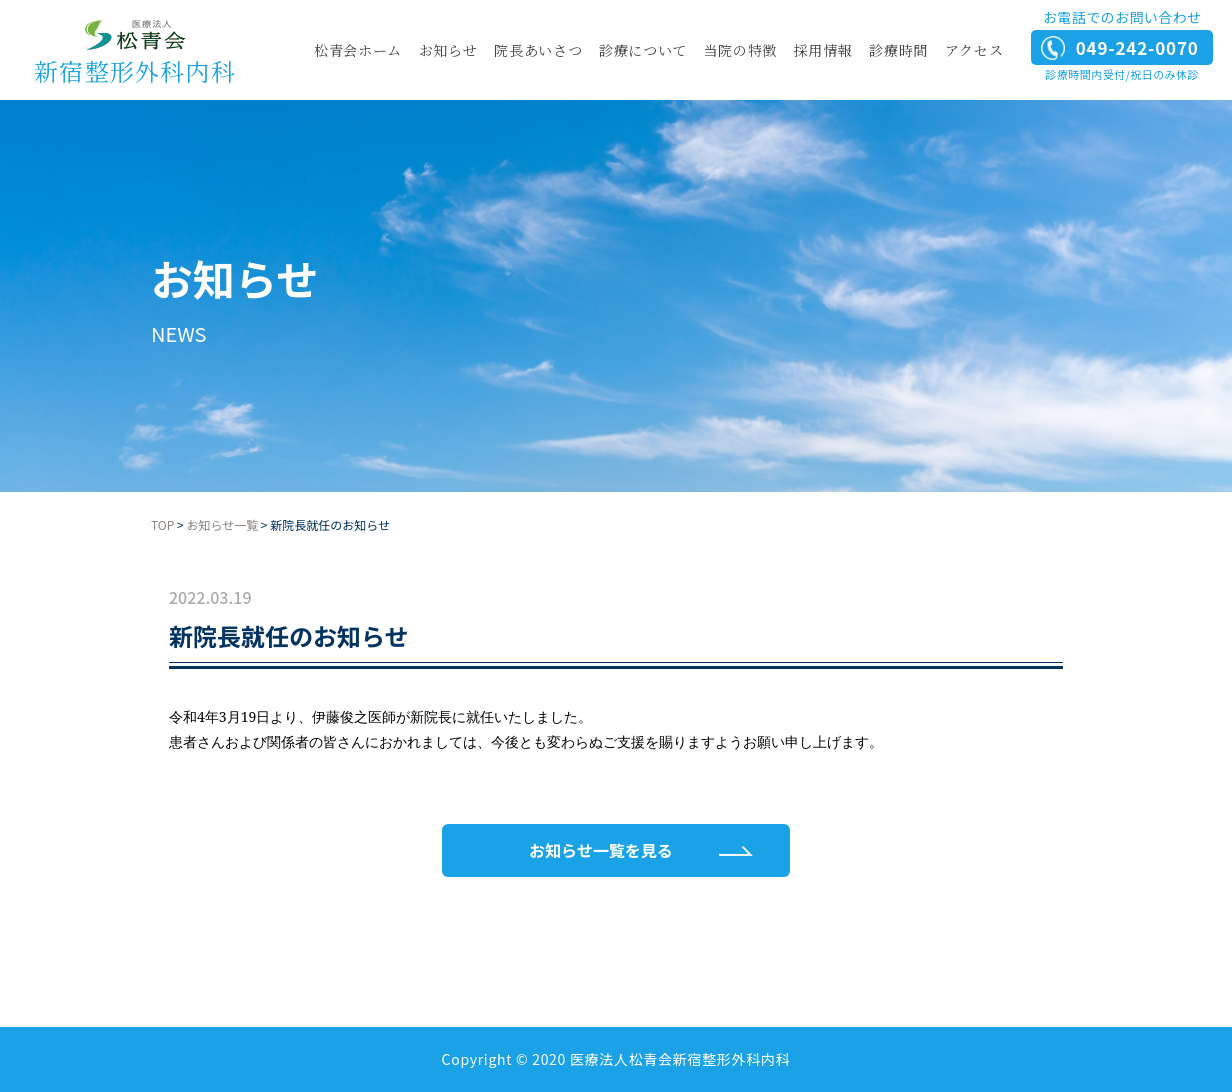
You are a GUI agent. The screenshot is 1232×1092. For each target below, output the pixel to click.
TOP (162, 524)
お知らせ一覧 (222, 524)
